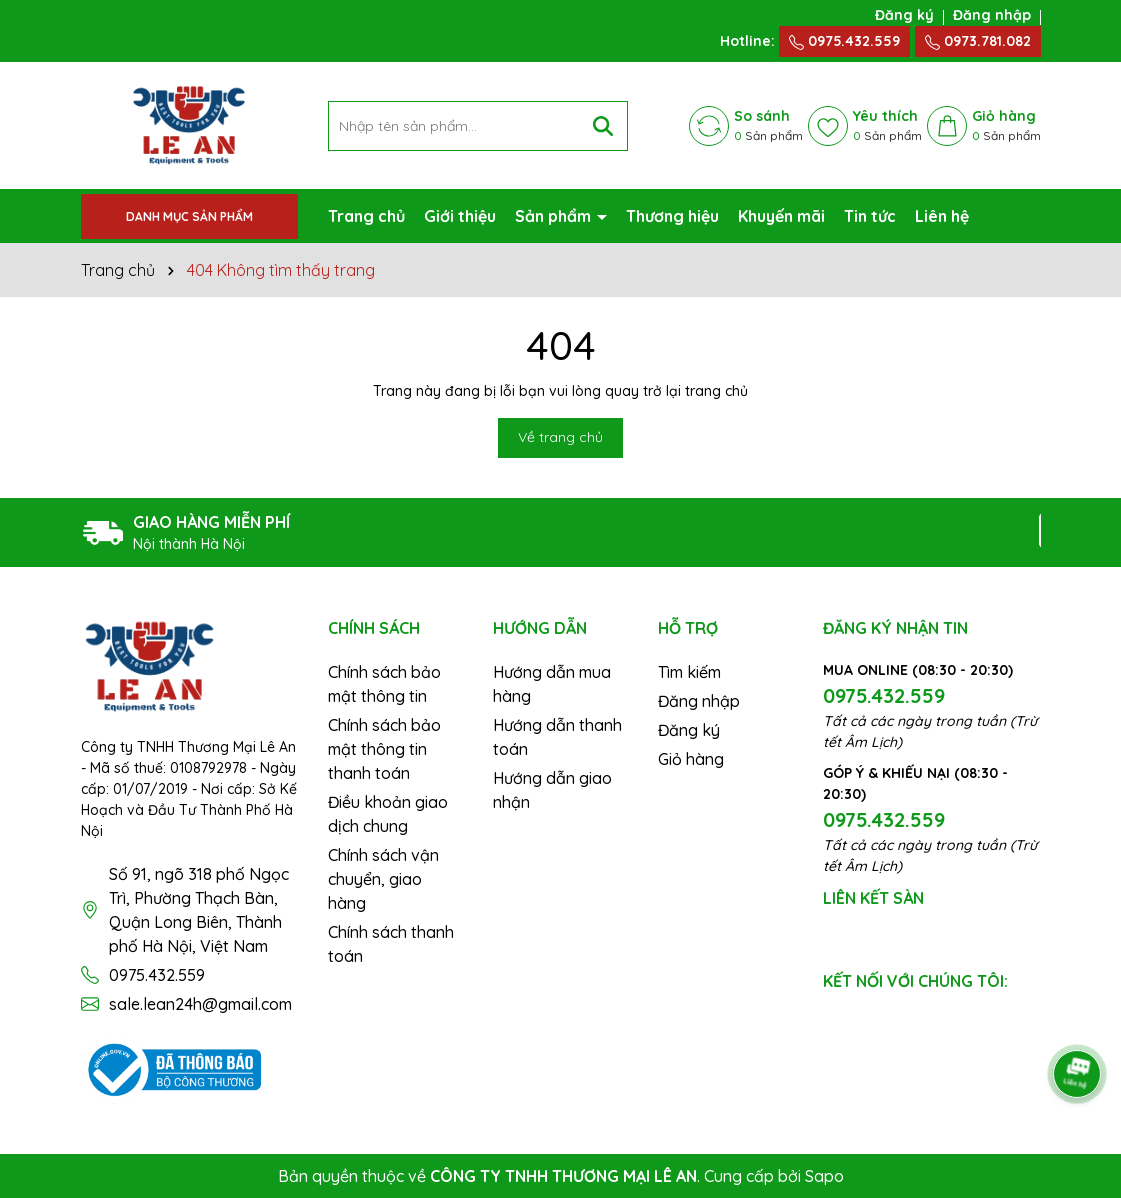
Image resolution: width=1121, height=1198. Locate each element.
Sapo (824, 1176)
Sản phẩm (555, 216)
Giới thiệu (460, 216)
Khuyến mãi (781, 216)
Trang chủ (366, 216)
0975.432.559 (844, 41)
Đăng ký (904, 15)
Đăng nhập (992, 15)
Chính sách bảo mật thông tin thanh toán (384, 749)
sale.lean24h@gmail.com (200, 1004)
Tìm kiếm (689, 672)
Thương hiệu (672, 216)
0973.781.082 (978, 41)
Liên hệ (942, 216)
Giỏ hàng (691, 759)
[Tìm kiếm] (603, 126)
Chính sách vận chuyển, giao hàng (383, 879)
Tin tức (870, 216)
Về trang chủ (560, 437)
